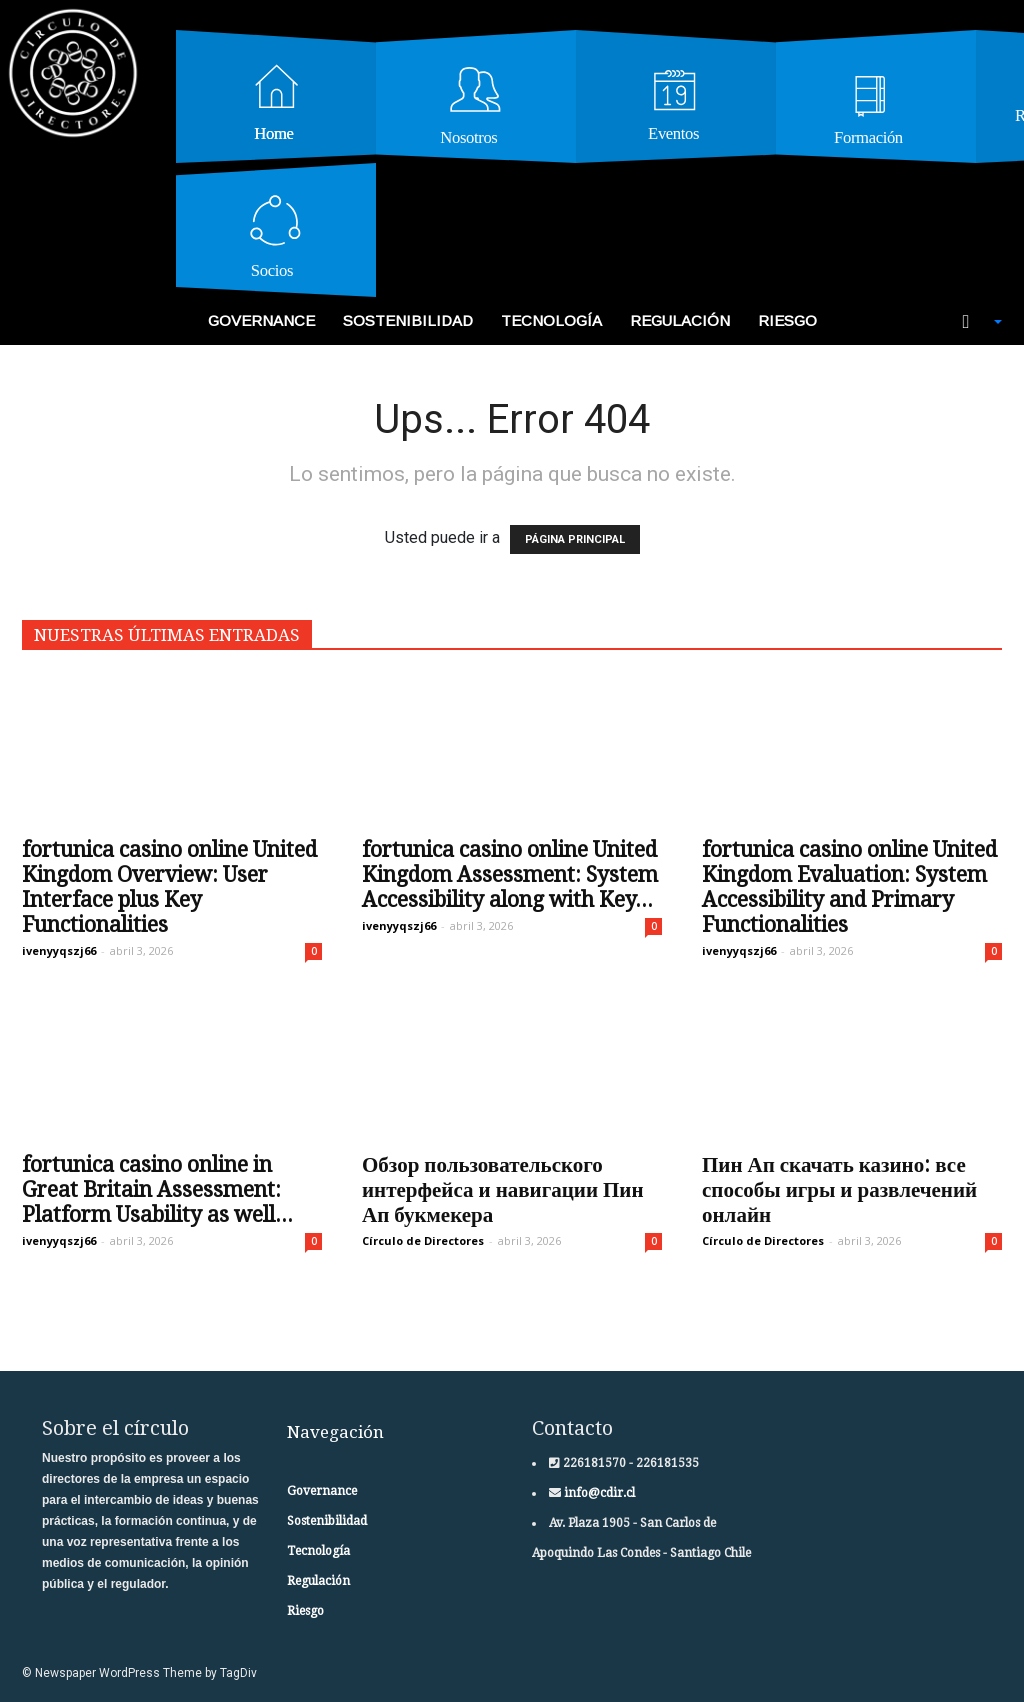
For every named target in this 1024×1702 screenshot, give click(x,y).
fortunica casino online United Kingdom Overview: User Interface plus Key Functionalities (169, 887)
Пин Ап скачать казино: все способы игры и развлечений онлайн (839, 1189)
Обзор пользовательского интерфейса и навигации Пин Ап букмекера (503, 1189)
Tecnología (551, 320)
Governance (261, 320)
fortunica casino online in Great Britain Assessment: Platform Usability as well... (157, 1189)
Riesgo (787, 320)
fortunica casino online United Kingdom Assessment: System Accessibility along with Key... (510, 874)
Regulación (680, 320)
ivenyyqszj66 (59, 950)
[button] (972, 322)
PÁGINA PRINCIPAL (575, 539)
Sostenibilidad (408, 320)
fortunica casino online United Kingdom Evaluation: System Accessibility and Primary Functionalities (849, 887)
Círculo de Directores (423, 1240)
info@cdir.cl (598, 1493)
